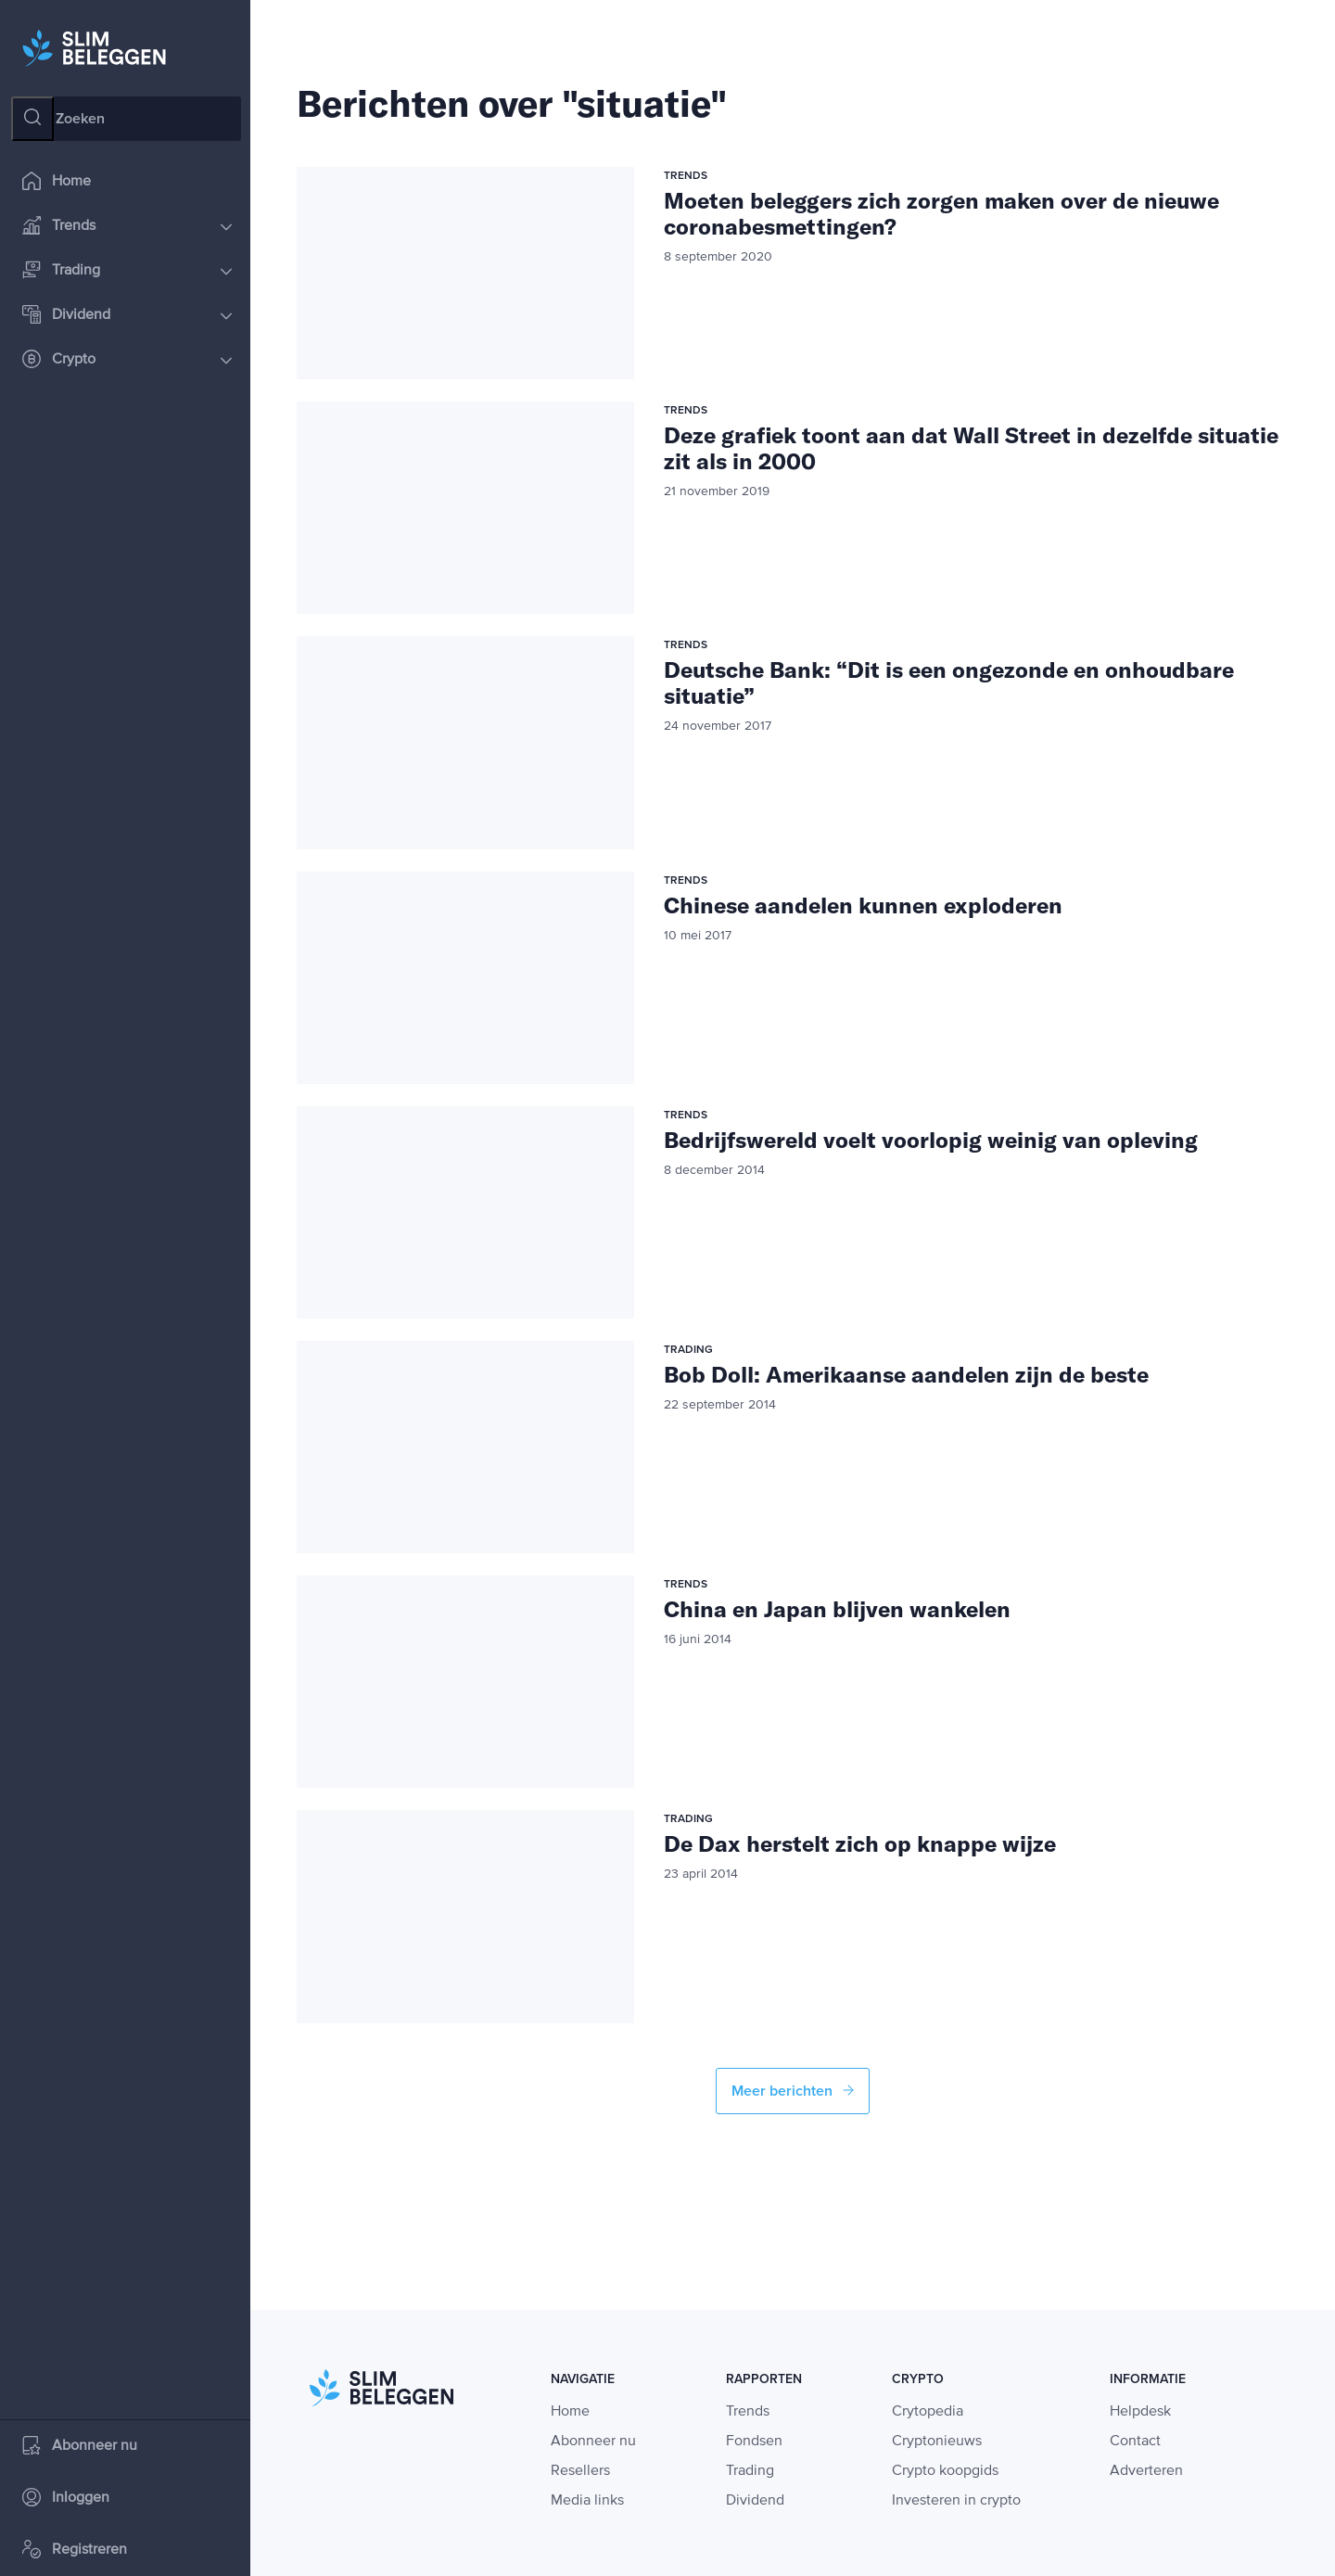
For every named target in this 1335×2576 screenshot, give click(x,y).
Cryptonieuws (937, 2441)
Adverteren (1146, 2471)
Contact (1135, 2441)
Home (56, 182)
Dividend (127, 315)
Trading (127, 271)
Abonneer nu (79, 2446)
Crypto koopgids (945, 2471)
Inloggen (65, 2498)
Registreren (74, 2550)
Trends (127, 226)
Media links (587, 2500)
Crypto (127, 360)
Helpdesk (1140, 2411)
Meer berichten (792, 2091)
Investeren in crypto (956, 2500)
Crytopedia (927, 2411)
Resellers (580, 2471)
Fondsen (754, 2441)
